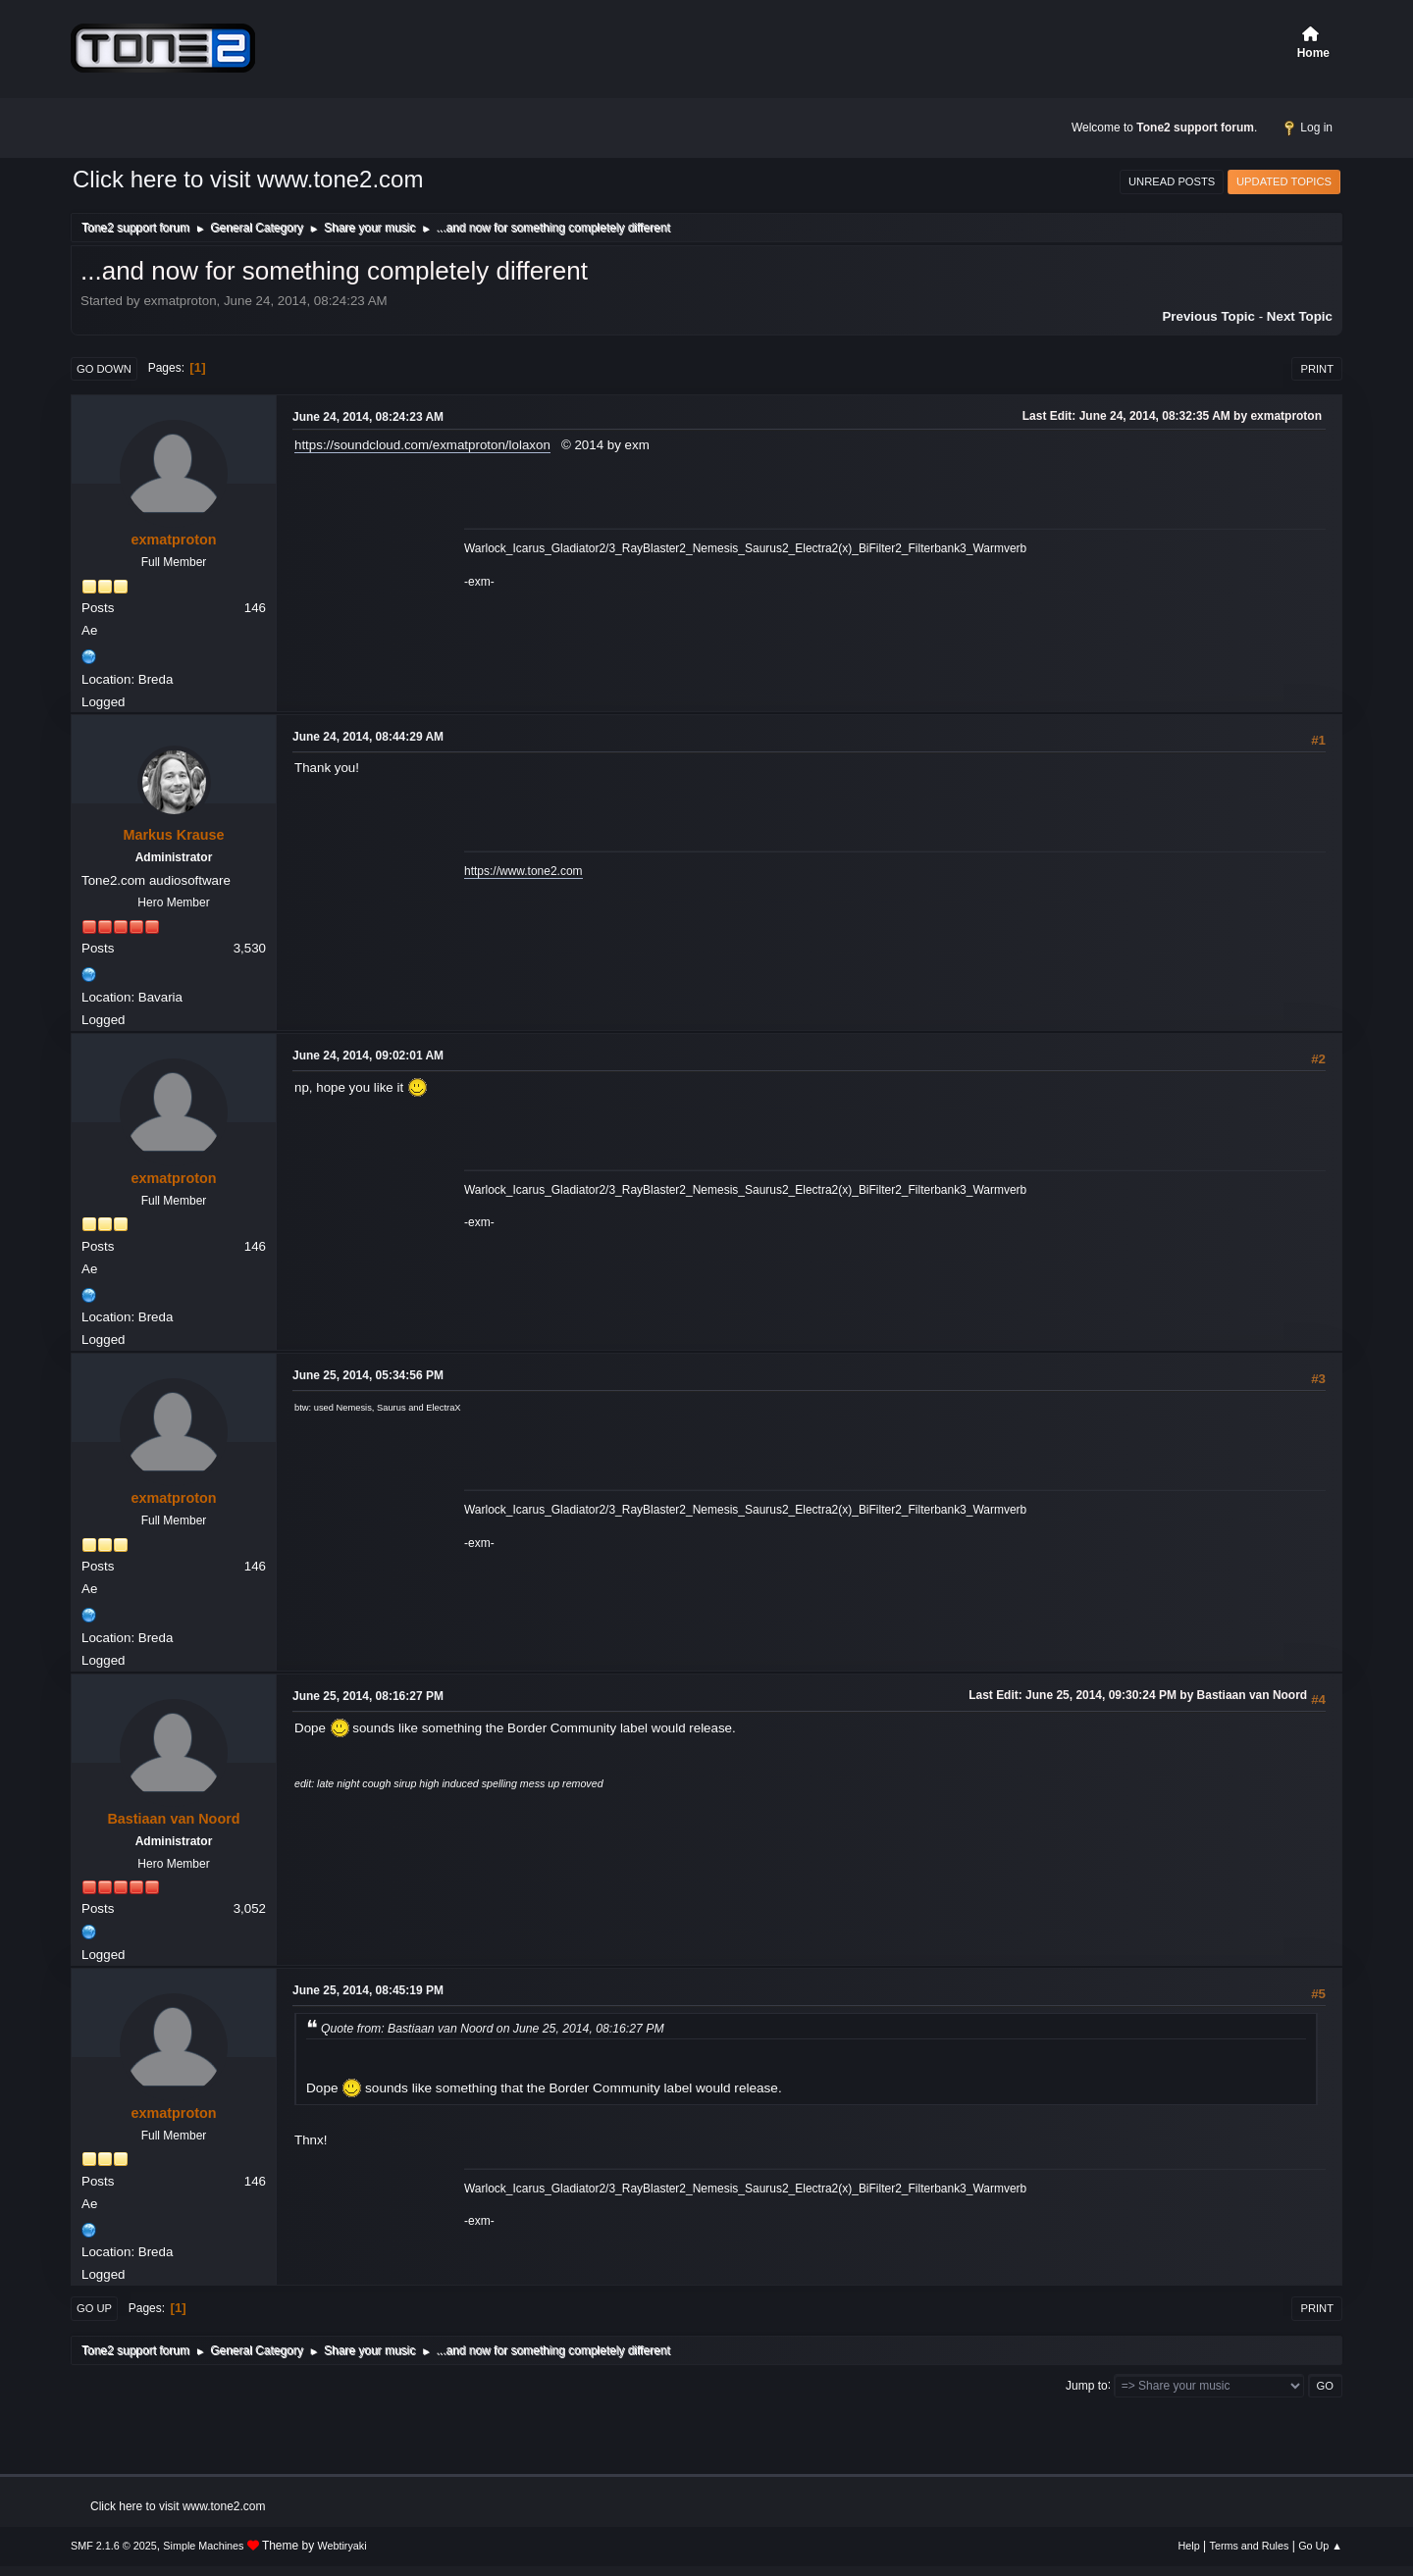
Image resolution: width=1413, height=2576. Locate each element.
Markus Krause (173, 835)
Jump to (1087, 2385)
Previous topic (1208, 316)
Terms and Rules (1249, 2545)
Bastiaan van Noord (173, 1819)
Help (1189, 2545)
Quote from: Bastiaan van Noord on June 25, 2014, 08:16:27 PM (492, 2028)
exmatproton (173, 539)
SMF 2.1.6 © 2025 (114, 2545)
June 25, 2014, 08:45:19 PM (368, 1990)
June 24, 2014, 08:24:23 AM (368, 417)
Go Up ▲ (1320, 2545)
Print (1317, 369)
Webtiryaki (342, 2545)
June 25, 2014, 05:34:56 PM (368, 1375)
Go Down (104, 369)
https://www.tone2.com (523, 871)
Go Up (94, 2308)
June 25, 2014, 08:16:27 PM (368, 1696)
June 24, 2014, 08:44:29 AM (368, 737)
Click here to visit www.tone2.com (248, 179)
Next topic (1300, 316)
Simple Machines (203, 2545)
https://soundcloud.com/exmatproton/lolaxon (422, 445)
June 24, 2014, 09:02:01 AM (368, 1055)
